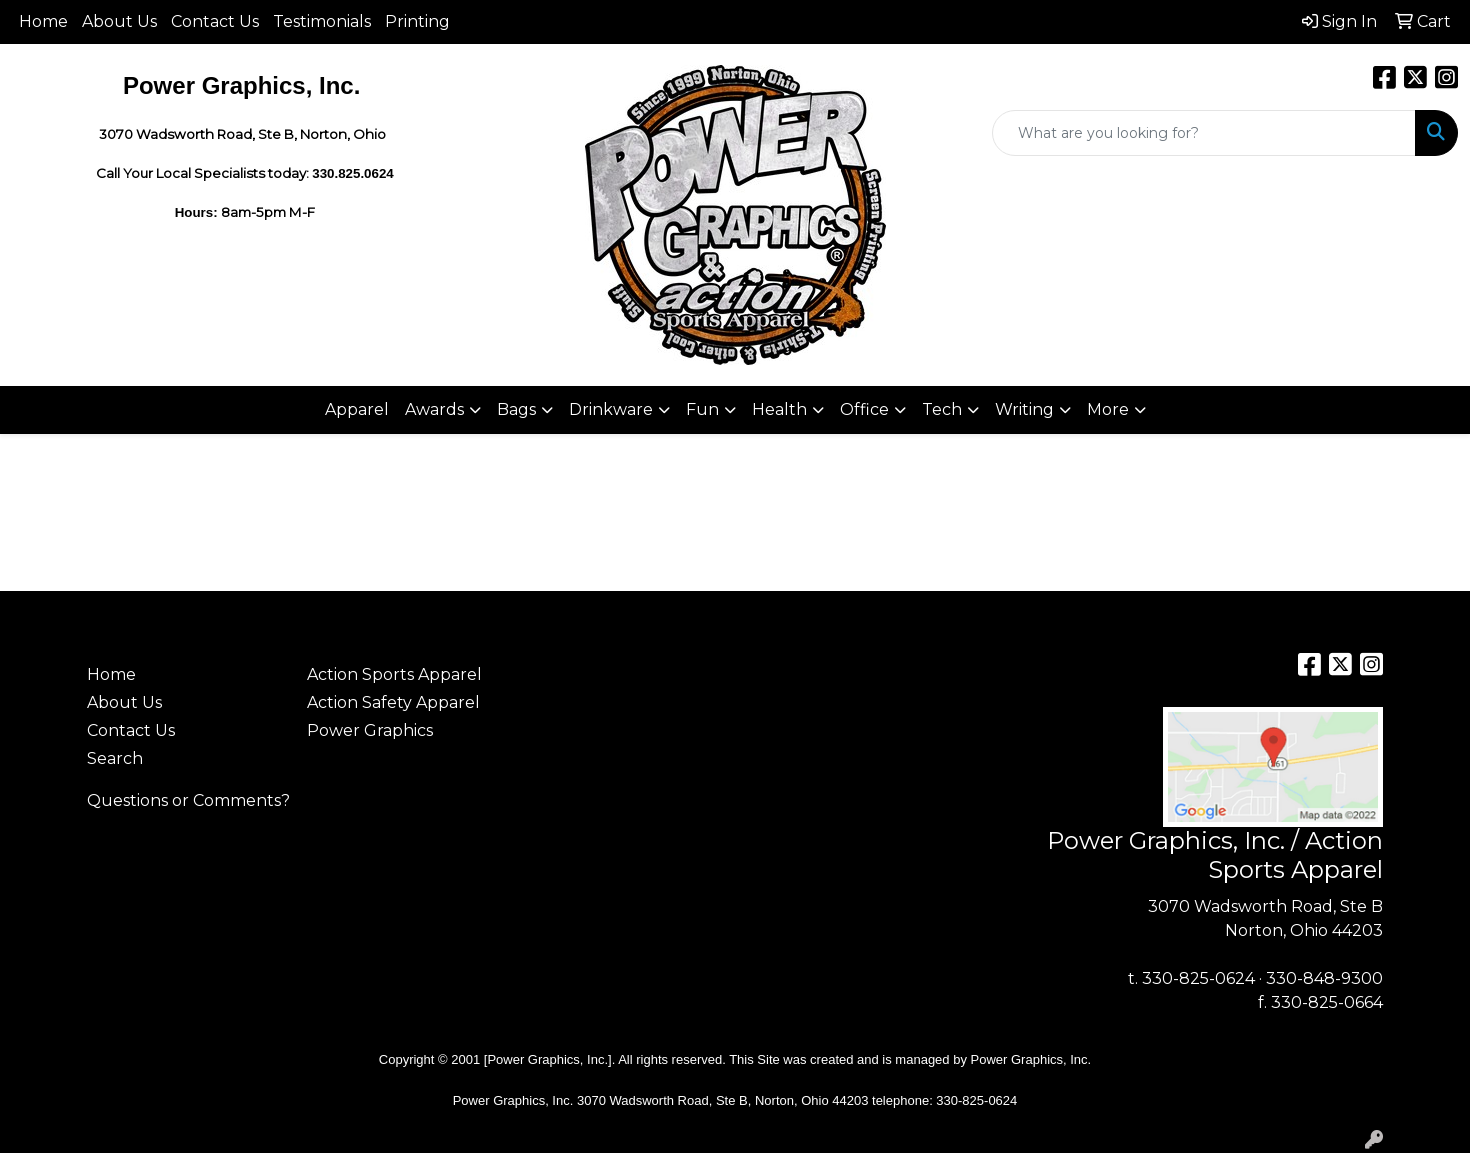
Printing (417, 21)
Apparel (357, 409)
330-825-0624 (1198, 978)
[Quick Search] (1204, 133)
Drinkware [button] (611, 409)
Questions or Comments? (188, 800)
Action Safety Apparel (393, 702)
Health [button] (779, 409)
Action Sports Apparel (394, 674)
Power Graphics (370, 730)
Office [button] (864, 409)
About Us (119, 21)
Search (115, 758)
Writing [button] (1024, 409)
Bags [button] (516, 409)
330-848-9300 (1324, 978)
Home (43, 21)
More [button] (1108, 409)
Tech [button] (942, 409)
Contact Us (215, 21)
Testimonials (322, 21)
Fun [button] (702, 409)
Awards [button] (434, 409)
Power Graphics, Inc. (1031, 1059)
